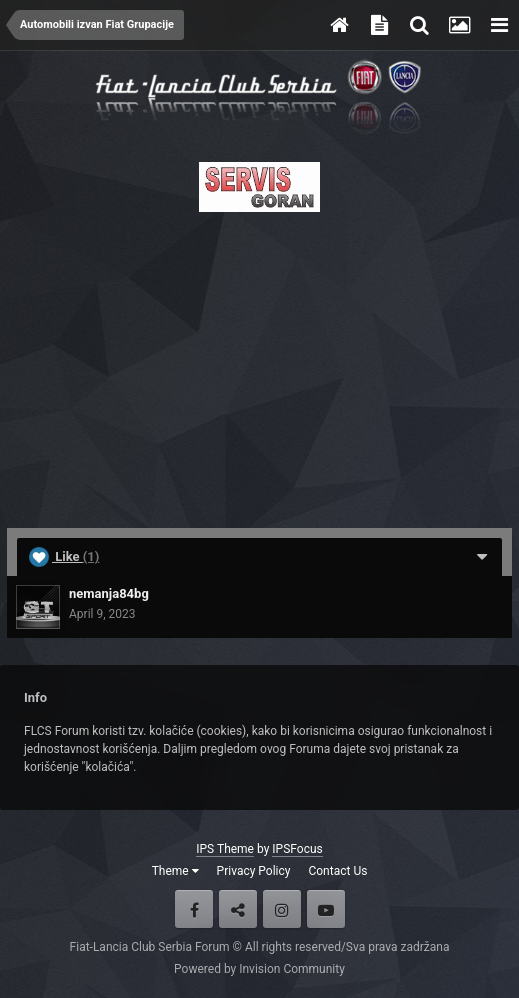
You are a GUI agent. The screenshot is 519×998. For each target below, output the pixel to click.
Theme (175, 871)
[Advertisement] (259, 364)
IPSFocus (297, 849)
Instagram (282, 909)
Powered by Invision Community (259, 969)
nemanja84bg (109, 593)
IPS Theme (225, 849)
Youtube (326, 909)
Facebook (194, 909)
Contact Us (337, 871)
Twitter (238, 909)
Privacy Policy (254, 871)
